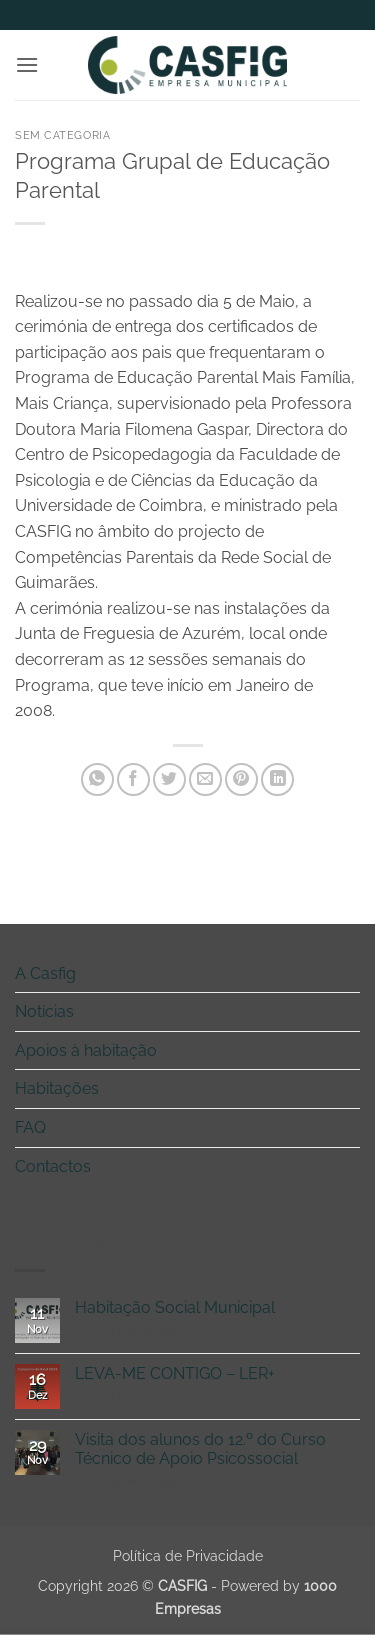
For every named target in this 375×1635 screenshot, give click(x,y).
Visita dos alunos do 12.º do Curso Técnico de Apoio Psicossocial (200, 1449)
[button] (27, 64)
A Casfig (45, 973)
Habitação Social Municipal (175, 1307)
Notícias (44, 1011)
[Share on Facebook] (133, 779)
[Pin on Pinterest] (241, 779)
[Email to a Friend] (205, 779)
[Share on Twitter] (169, 779)
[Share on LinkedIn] (277, 779)
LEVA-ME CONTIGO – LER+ (175, 1373)
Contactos (53, 1166)
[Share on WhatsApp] (97, 779)
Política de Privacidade (188, 1555)
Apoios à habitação (86, 1050)
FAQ (30, 1127)
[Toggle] (348, 973)
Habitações (57, 1088)
